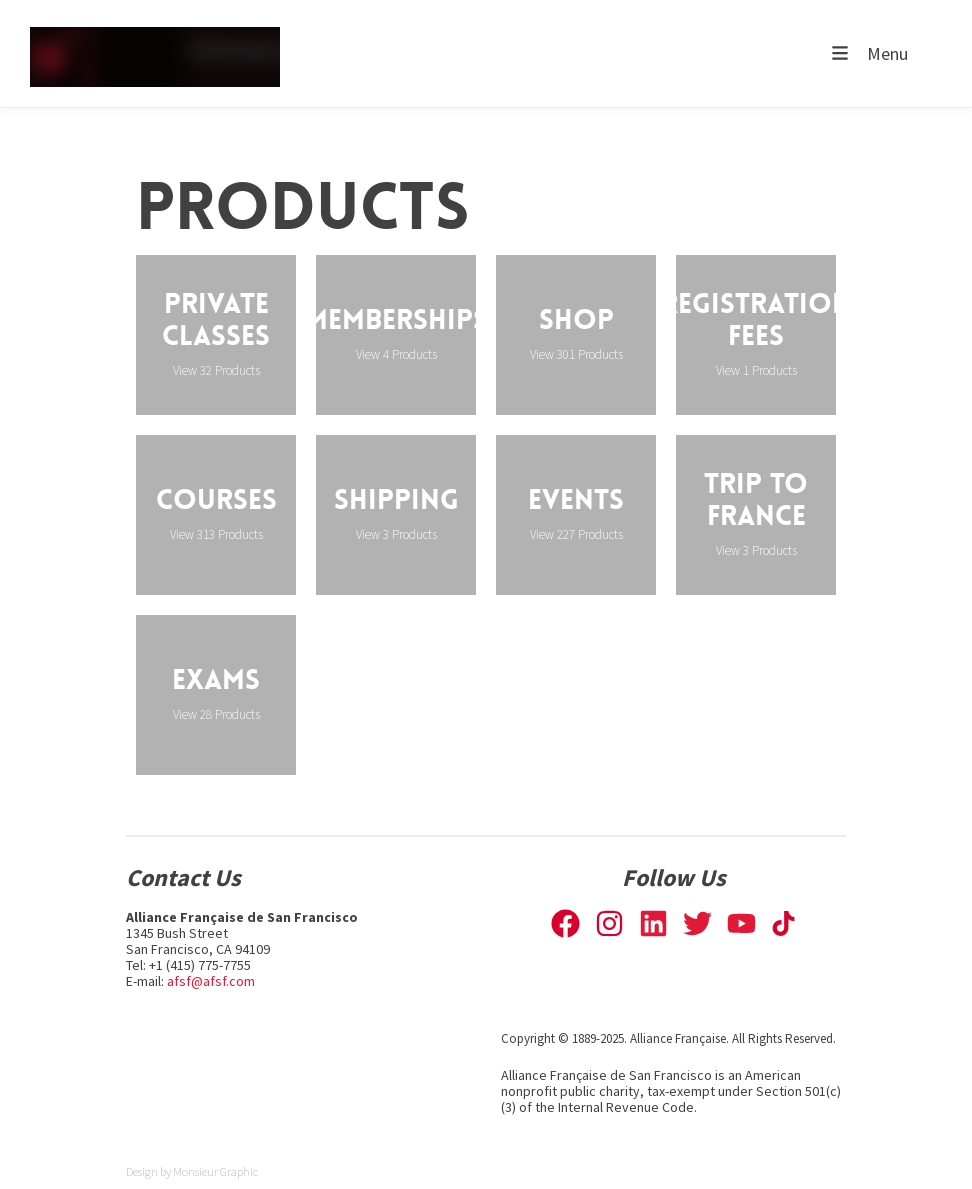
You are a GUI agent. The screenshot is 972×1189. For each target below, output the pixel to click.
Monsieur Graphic (215, 1171)
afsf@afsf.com (211, 981)
